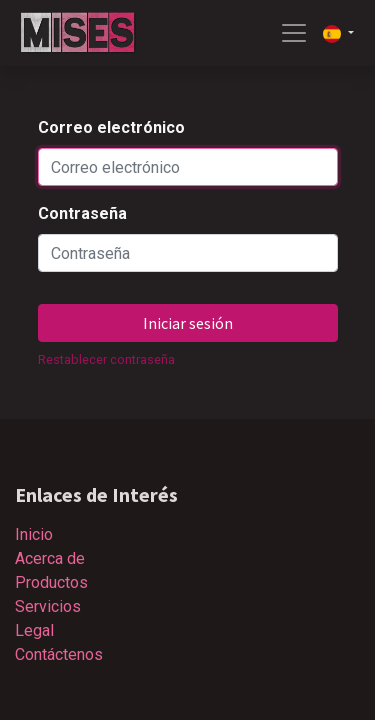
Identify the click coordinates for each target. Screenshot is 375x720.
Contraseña (82, 213)
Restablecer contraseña (106, 359)
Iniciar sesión (188, 323)
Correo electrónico (111, 127)
